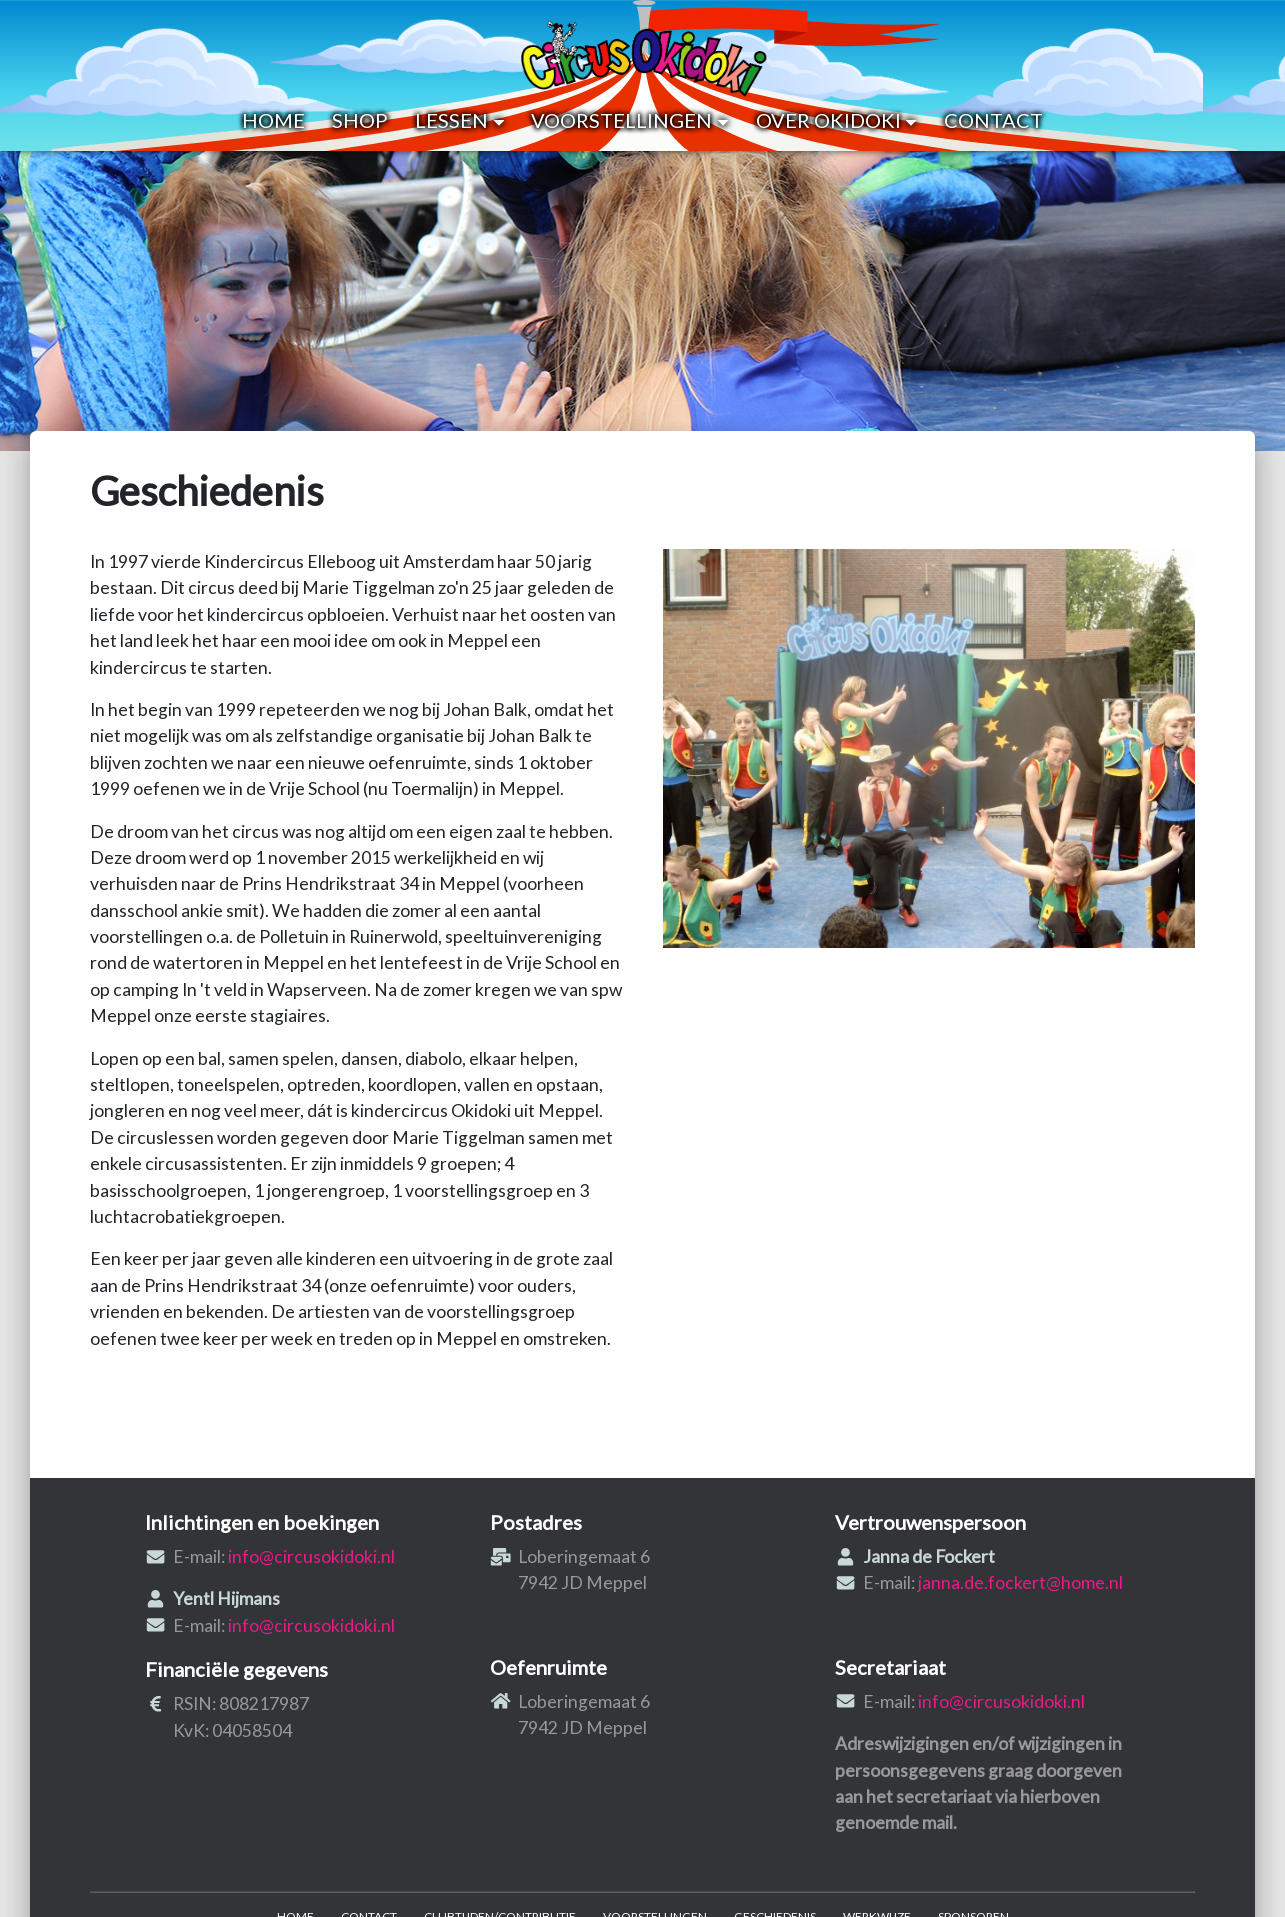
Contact (993, 120)
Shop (360, 120)
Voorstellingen (629, 120)
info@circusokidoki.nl (311, 1556)
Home (273, 120)
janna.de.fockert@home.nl (1020, 1582)
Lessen (459, 120)
